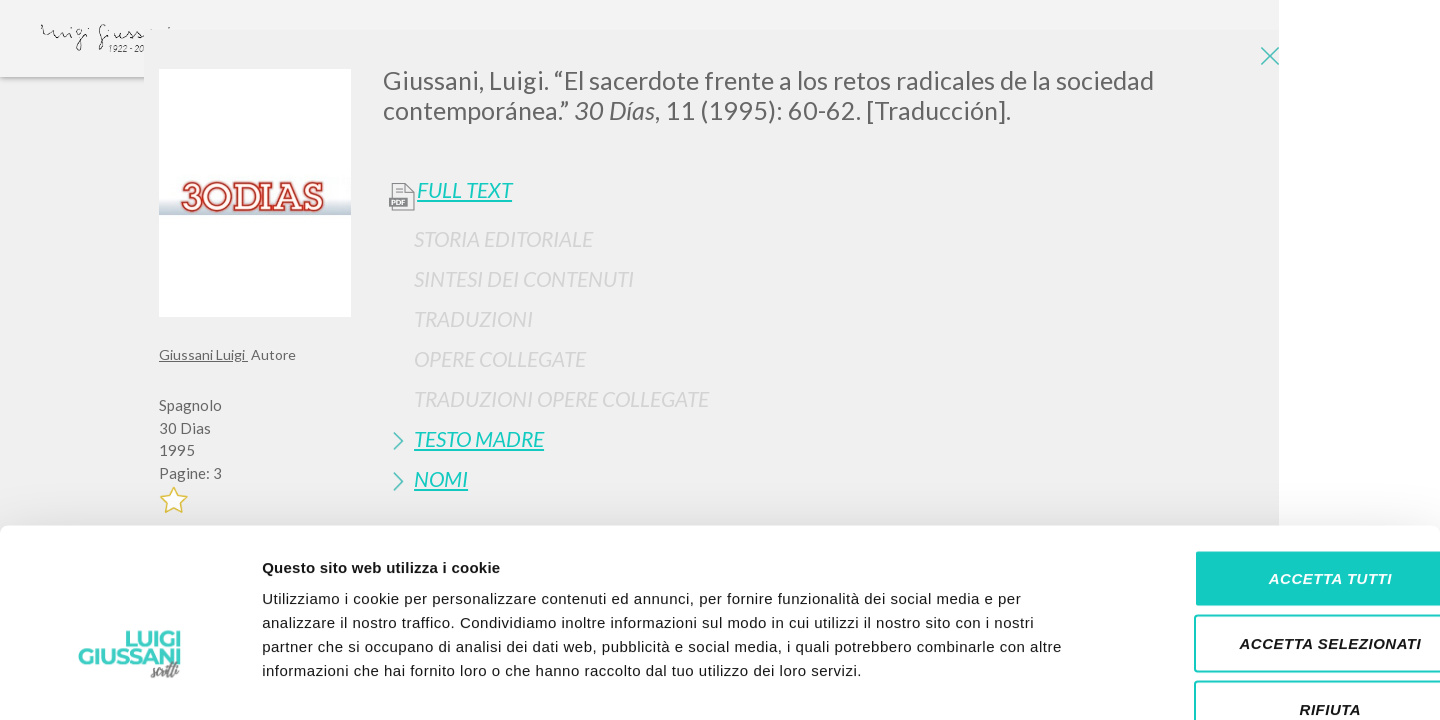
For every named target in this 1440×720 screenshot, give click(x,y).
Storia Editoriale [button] (503, 238)
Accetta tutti (1272, 457)
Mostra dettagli (1052, 680)
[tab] (832, 238)
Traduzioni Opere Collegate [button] (561, 398)
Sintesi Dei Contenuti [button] (524, 278)
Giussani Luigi (203, 354)
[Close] (1266, 60)
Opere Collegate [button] (500, 358)
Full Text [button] (464, 190)
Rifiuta (1273, 588)
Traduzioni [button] (473, 318)
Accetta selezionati (1273, 523)
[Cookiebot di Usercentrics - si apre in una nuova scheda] (129, 681)
